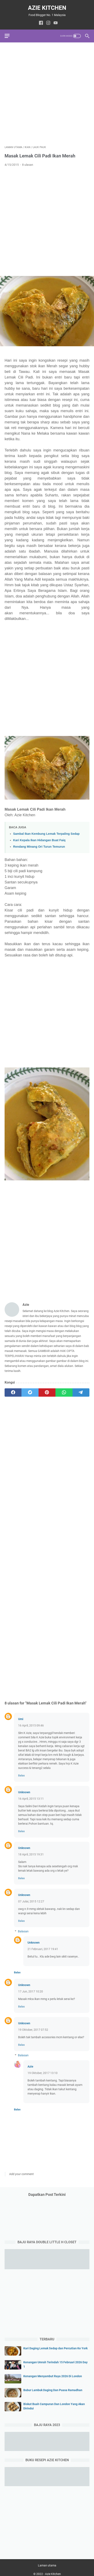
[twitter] (29, 1392)
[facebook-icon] (41, 23)
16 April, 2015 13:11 (31, 1798)
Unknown (24, 1792)
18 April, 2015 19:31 (31, 1854)
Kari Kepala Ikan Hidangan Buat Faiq (39, 840)
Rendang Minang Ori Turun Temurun (39, 846)
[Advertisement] (47, 94)
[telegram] (81, 1392)
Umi (20, 1719)
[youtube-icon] (56, 23)
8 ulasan (27, 164)
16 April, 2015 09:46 (31, 1725)
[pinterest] (47, 1392)
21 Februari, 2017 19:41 (43, 1949)
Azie (30, 2066)
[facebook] (13, 1392)
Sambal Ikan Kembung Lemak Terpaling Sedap (46, 833)
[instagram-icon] (48, 23)
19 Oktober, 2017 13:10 (43, 2073)
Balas (21, 1775)
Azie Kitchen (47, 7)
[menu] (10, 36)
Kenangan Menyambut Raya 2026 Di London (52, 2376)
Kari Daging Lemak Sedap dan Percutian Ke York (55, 2348)
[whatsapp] (63, 1392)
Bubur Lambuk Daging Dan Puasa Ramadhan (52, 2390)
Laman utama (47, 2565)
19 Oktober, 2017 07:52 (33, 2029)
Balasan (23, 1931)
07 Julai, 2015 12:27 (31, 1901)
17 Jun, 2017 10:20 (30, 1991)
